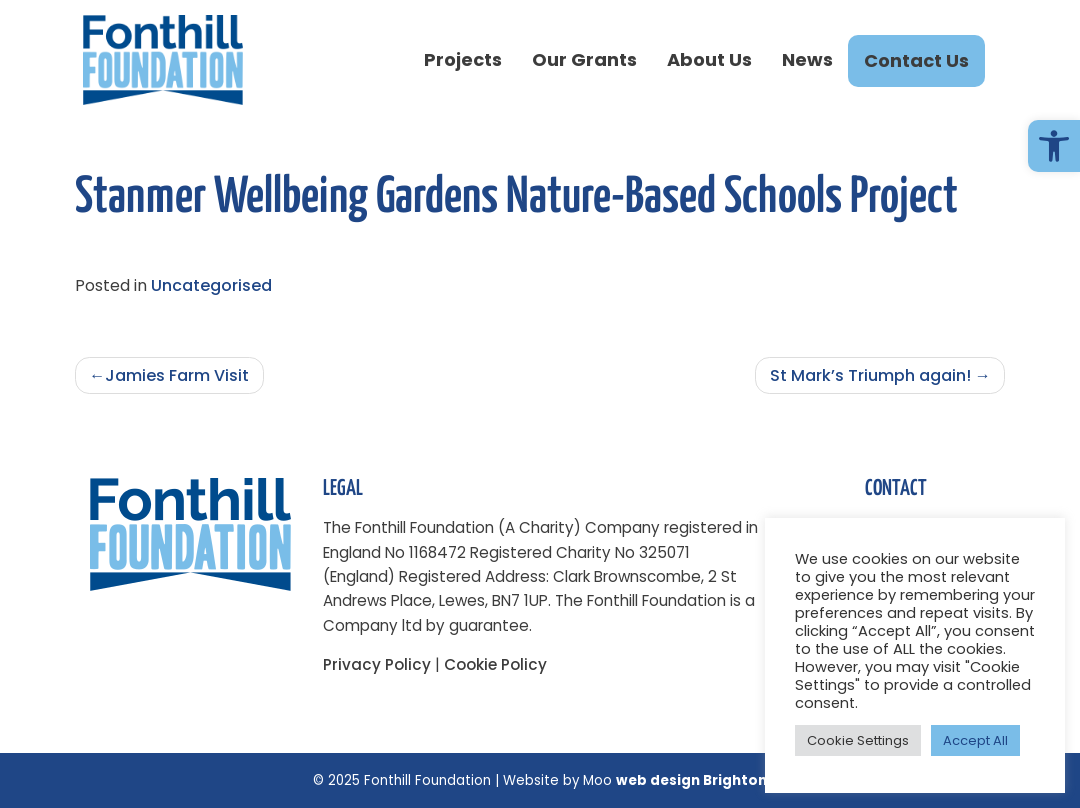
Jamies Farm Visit (177, 375)
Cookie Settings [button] (858, 740)
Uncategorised (211, 285)
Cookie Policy (495, 664)
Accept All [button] (975, 740)
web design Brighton (691, 780)
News (807, 59)
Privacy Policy (377, 664)
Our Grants (584, 59)
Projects (463, 59)
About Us (709, 59)
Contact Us (916, 60)
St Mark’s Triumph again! (870, 375)
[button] (1054, 146)
